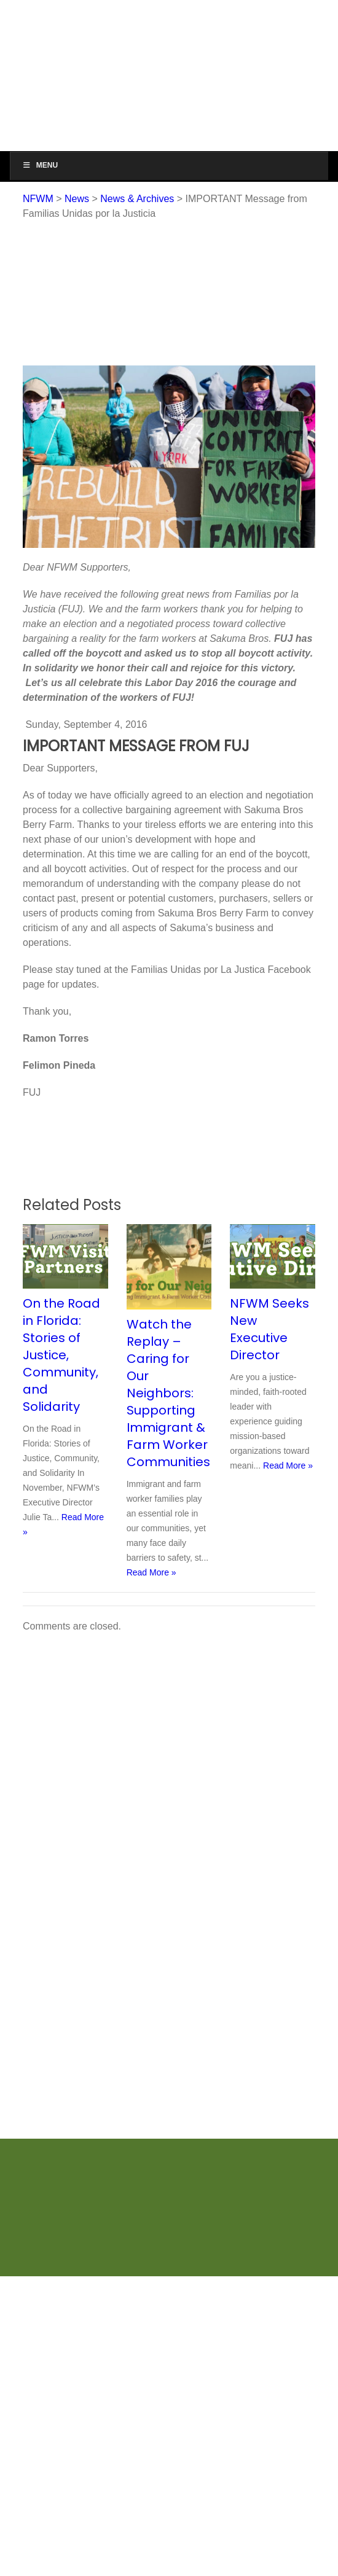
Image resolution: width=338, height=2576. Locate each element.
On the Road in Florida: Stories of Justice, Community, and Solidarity (61, 1355)
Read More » (151, 1572)
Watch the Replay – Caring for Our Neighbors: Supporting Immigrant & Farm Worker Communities (168, 1393)
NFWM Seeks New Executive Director (269, 1329)
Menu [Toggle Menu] (40, 165)
